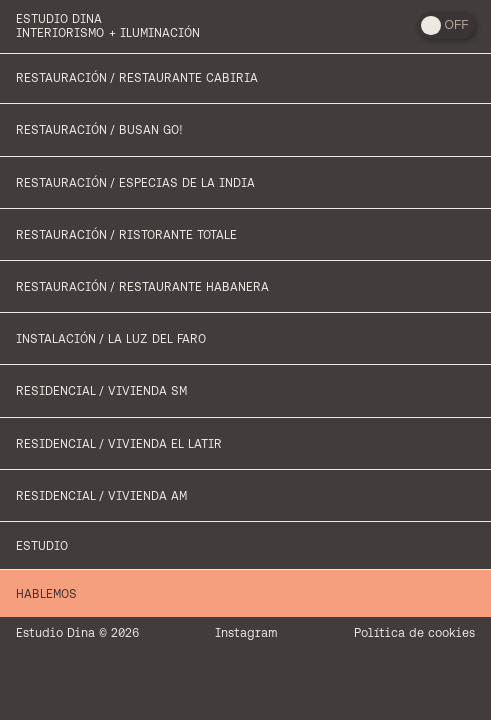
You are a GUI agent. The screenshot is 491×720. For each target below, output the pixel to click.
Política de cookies (414, 632)
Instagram (246, 632)
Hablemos (46, 593)
